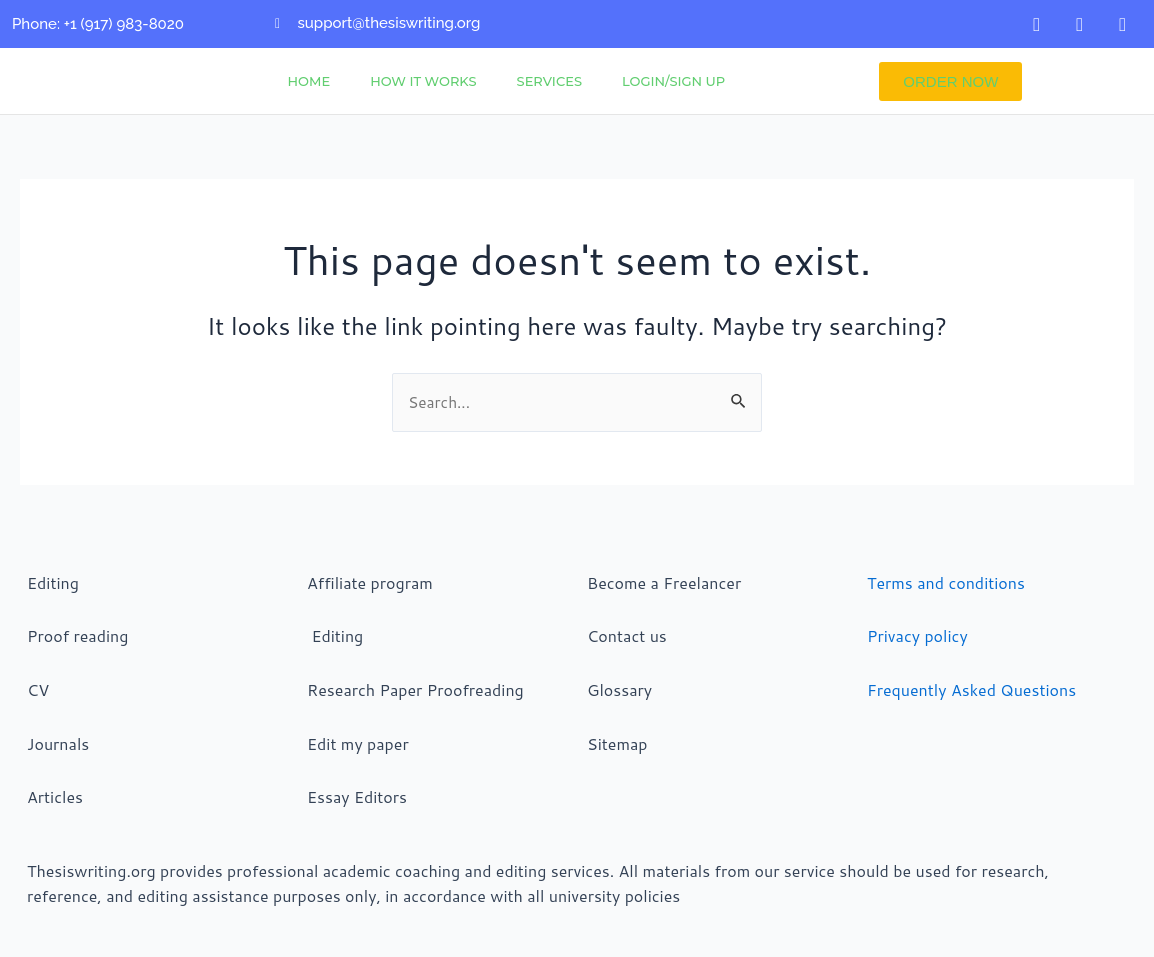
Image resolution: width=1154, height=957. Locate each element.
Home (309, 81)
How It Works (423, 81)
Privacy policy (917, 636)
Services (549, 81)
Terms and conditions (946, 582)
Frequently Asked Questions (971, 689)
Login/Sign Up (673, 81)
